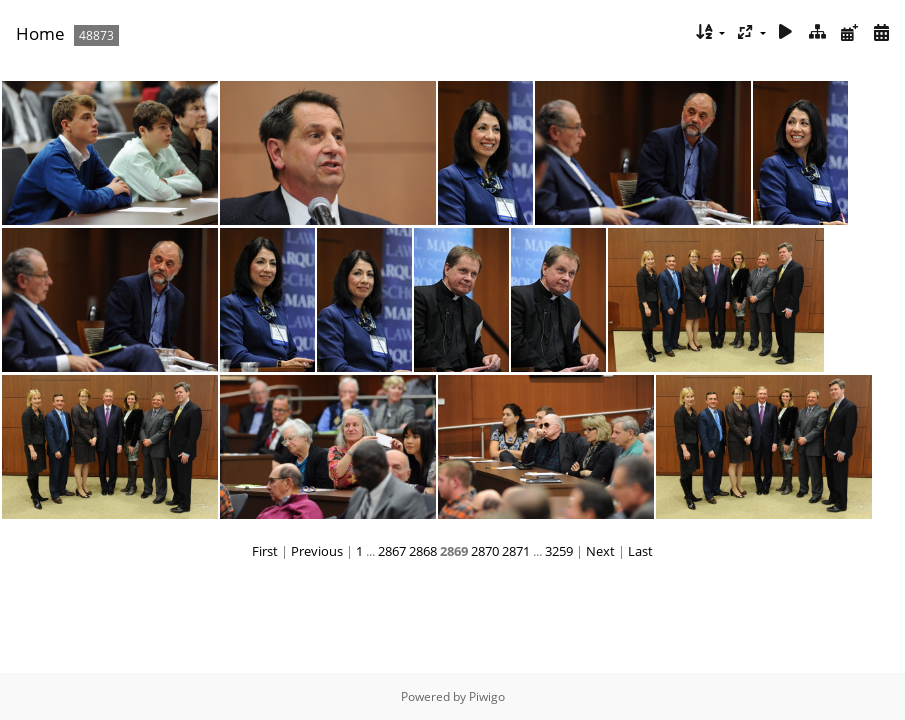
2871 (516, 551)
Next (600, 551)
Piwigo (487, 696)
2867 (392, 551)
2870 (485, 551)
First (265, 551)
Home (40, 33)
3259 (559, 551)
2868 (423, 551)
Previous (317, 551)
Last (640, 551)
